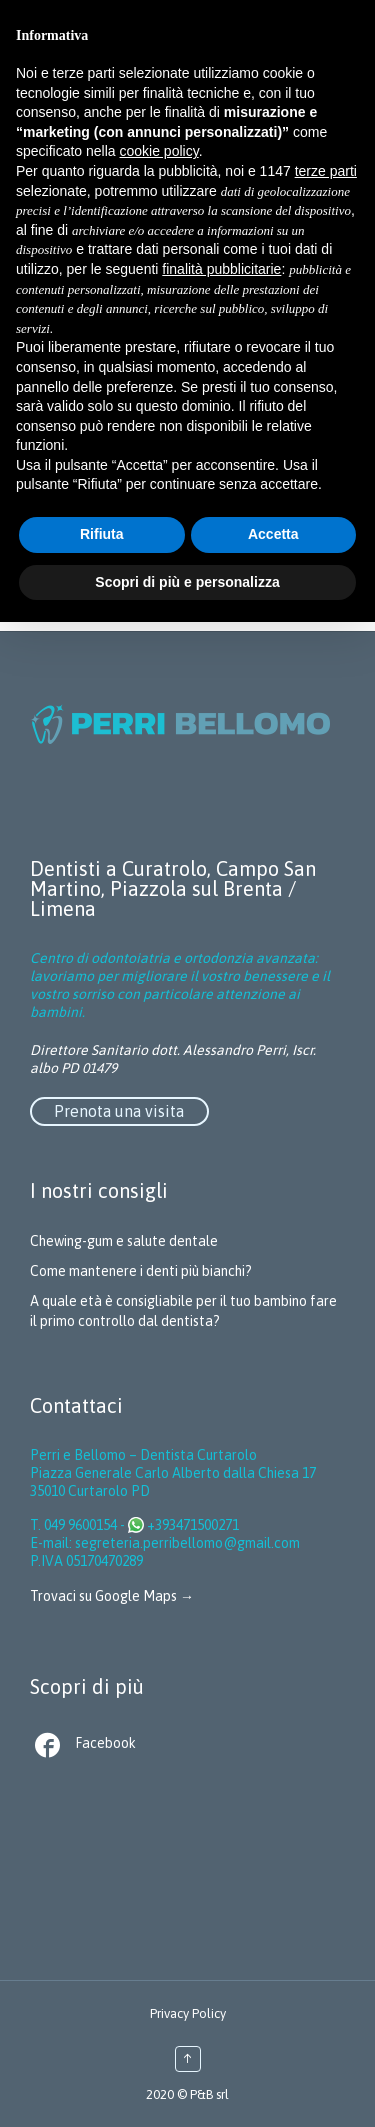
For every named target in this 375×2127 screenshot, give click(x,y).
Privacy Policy (188, 2013)
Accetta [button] (273, 534)
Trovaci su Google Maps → (112, 1596)
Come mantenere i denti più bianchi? (141, 1271)
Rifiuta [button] (102, 534)
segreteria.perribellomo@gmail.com (187, 1543)
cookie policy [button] (159, 151)
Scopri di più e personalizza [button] (187, 582)
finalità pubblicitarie (221, 269)
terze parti (326, 171)
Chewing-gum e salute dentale (124, 1241)
